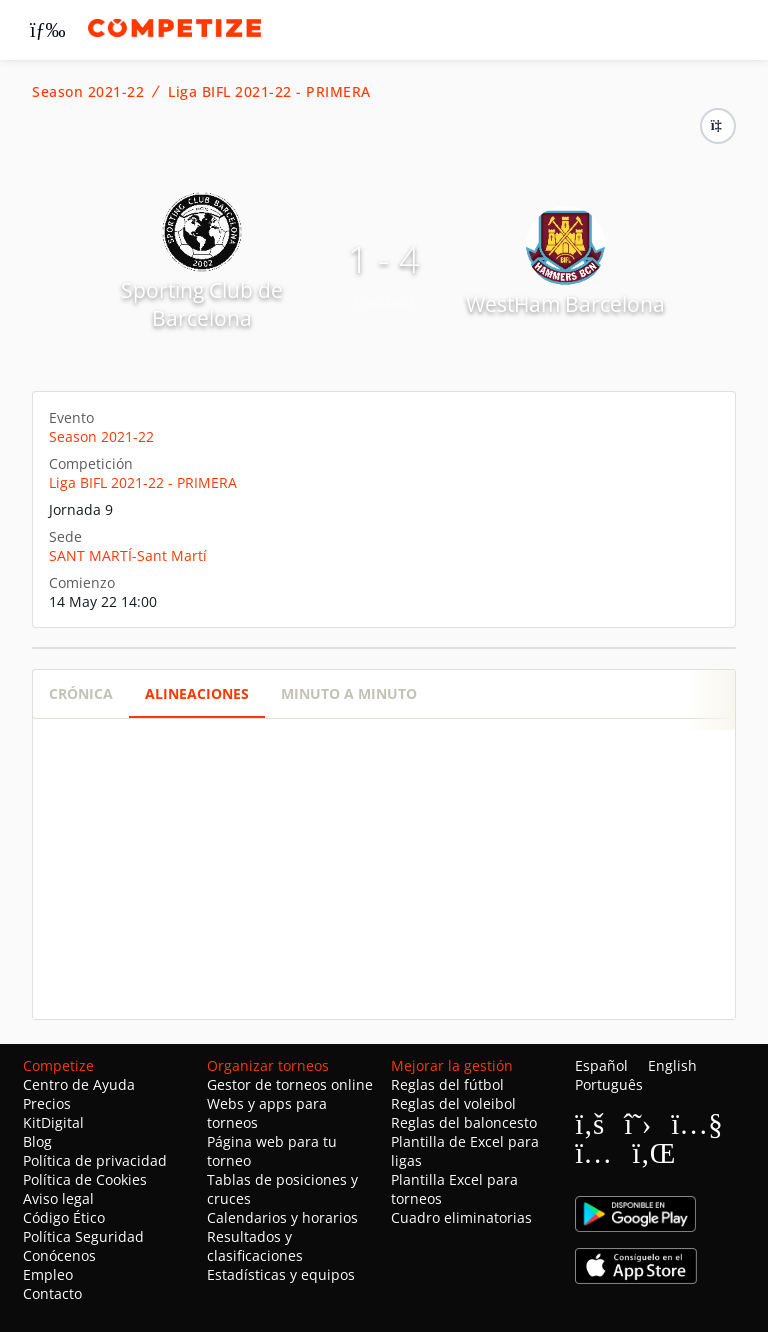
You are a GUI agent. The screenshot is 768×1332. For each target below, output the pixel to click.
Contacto (52, 1293)
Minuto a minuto (349, 693)
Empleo (48, 1274)
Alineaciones (197, 693)
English (672, 1065)
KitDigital (53, 1122)
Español (601, 1065)
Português (609, 1084)
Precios (47, 1103)
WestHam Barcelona (565, 304)
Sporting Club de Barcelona (202, 304)
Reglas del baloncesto (464, 1122)
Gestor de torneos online (290, 1084)
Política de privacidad (95, 1160)
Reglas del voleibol (453, 1103)
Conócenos (59, 1255)
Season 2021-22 (88, 92)
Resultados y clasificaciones (255, 1246)
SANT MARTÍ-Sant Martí (128, 555)
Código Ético (64, 1217)
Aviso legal (58, 1198)
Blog (37, 1141)
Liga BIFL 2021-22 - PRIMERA (269, 92)
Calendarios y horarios (282, 1217)
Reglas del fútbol (447, 1084)
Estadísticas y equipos (281, 1274)
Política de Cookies (85, 1179)
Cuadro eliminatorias (461, 1217)
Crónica (81, 693)
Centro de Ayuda (79, 1084)
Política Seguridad (83, 1236)
